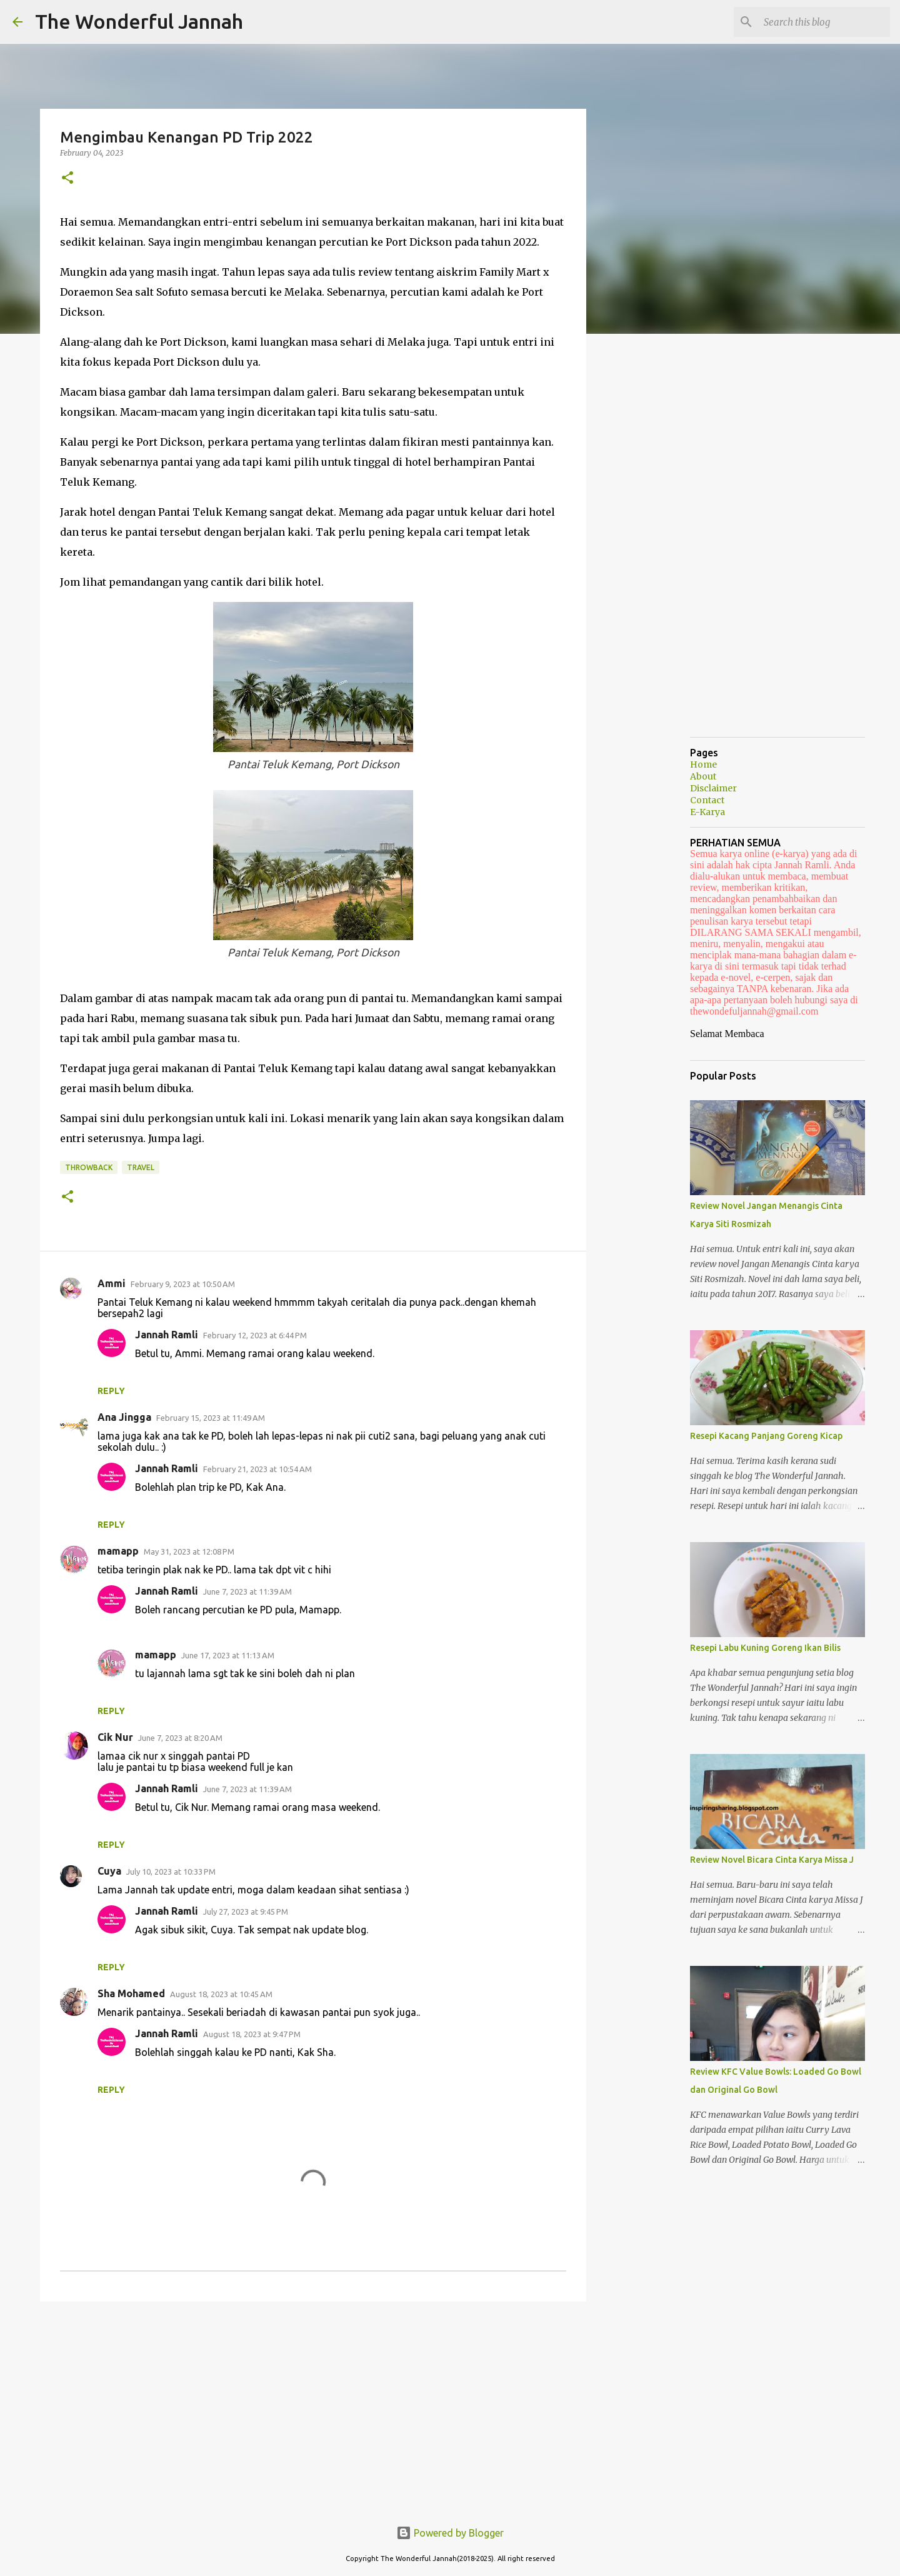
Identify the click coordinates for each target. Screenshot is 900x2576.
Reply (111, 1391)
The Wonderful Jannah (139, 21)
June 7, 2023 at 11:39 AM (247, 1591)
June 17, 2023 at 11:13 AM (227, 1655)
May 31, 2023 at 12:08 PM (189, 1551)
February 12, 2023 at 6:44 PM (255, 1335)
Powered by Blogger (450, 2532)
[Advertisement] (313, 2407)
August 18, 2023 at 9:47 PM (252, 2034)
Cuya (109, 1871)
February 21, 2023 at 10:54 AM (257, 1469)
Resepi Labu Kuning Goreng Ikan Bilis (765, 1648)
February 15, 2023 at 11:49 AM (210, 1417)
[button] (67, 178)
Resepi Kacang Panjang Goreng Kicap (766, 1436)
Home (703, 764)
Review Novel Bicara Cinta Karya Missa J (772, 1860)
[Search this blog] (824, 22)
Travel (140, 1167)
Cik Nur (115, 1737)
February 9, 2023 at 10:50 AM (183, 1284)
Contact (707, 800)
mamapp (118, 1550)
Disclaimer (713, 788)
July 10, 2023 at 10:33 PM (171, 1871)
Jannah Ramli (166, 1334)
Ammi (112, 1283)
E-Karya (707, 812)
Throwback (88, 1167)
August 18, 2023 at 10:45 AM (221, 1994)
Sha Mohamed (131, 1993)
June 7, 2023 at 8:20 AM (180, 1737)
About (703, 776)
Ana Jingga (124, 1417)
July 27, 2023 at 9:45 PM (245, 1911)
